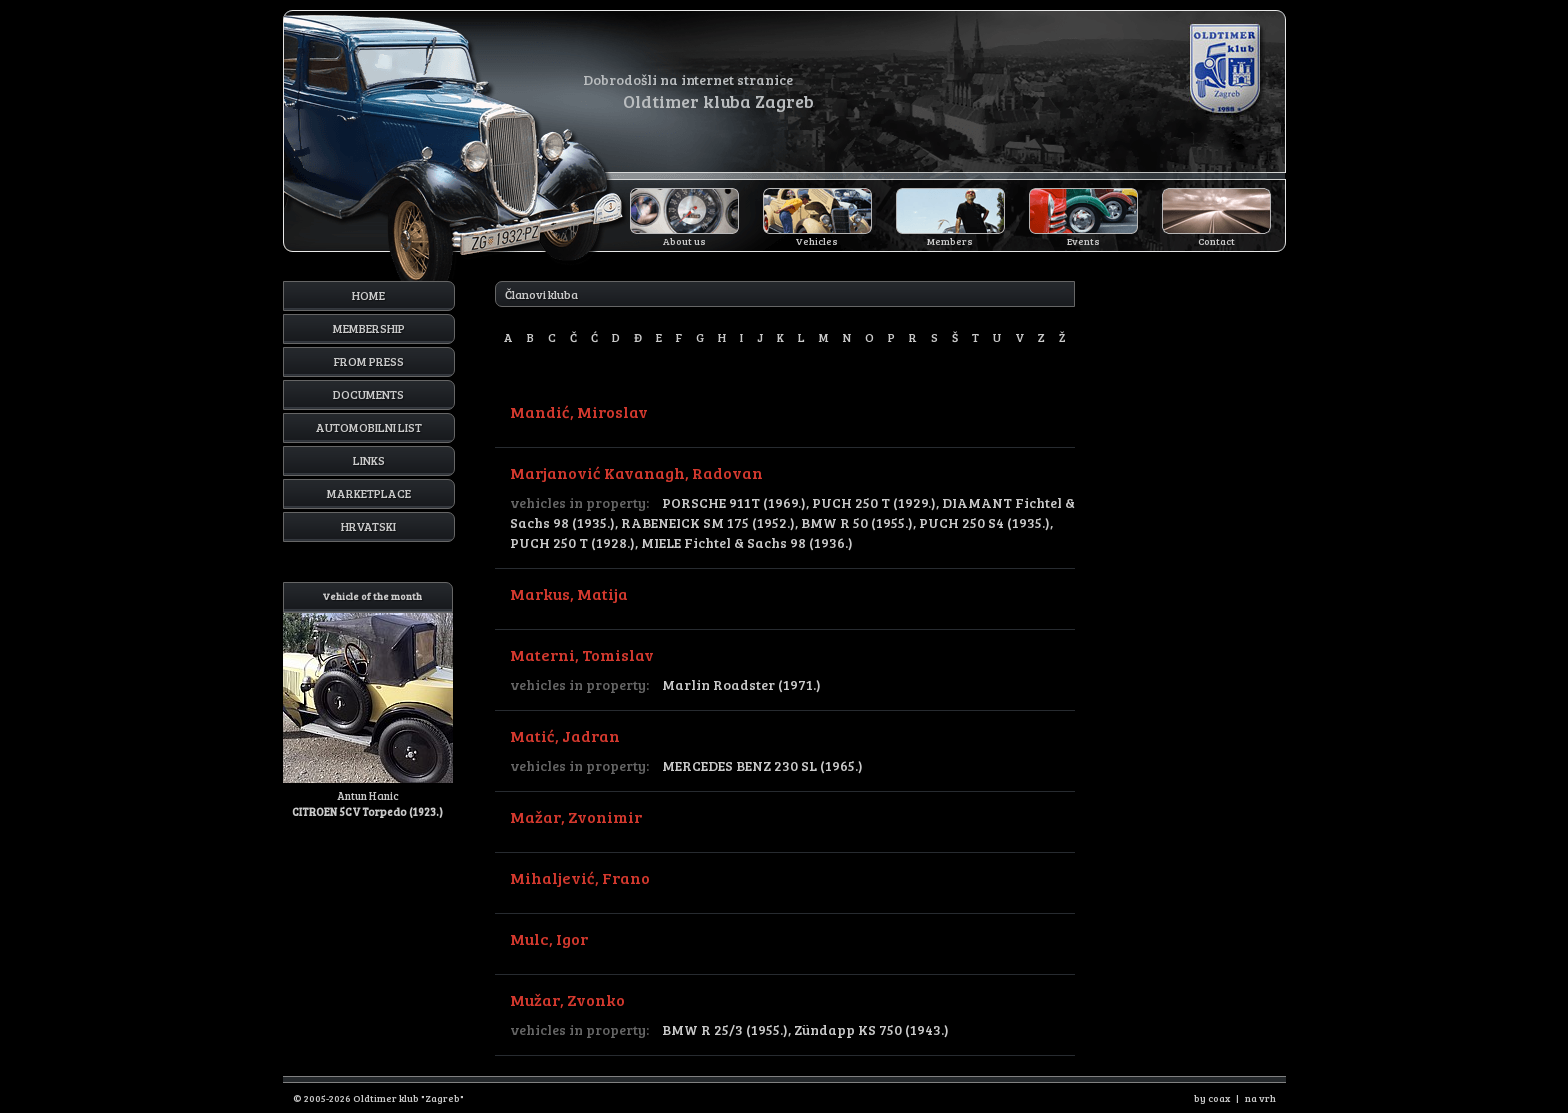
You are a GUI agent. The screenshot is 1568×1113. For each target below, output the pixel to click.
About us (684, 241)
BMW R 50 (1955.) (857, 522)
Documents (368, 394)
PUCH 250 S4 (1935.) (984, 522)
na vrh (1260, 1098)
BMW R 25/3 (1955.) (725, 1029)
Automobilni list (369, 427)
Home (368, 295)
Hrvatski (368, 526)
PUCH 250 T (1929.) (874, 502)
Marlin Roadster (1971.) (741, 684)
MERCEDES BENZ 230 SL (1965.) (762, 765)
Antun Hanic (368, 700)
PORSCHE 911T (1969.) (734, 502)
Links (369, 460)
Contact (1216, 241)
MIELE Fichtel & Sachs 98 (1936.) (747, 542)
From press (369, 361)
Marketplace (369, 493)
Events (1083, 241)
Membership (369, 328)
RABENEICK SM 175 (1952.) (708, 522)
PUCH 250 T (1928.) (572, 542)
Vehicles (817, 241)
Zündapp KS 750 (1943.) (871, 1029)
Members (950, 241)
